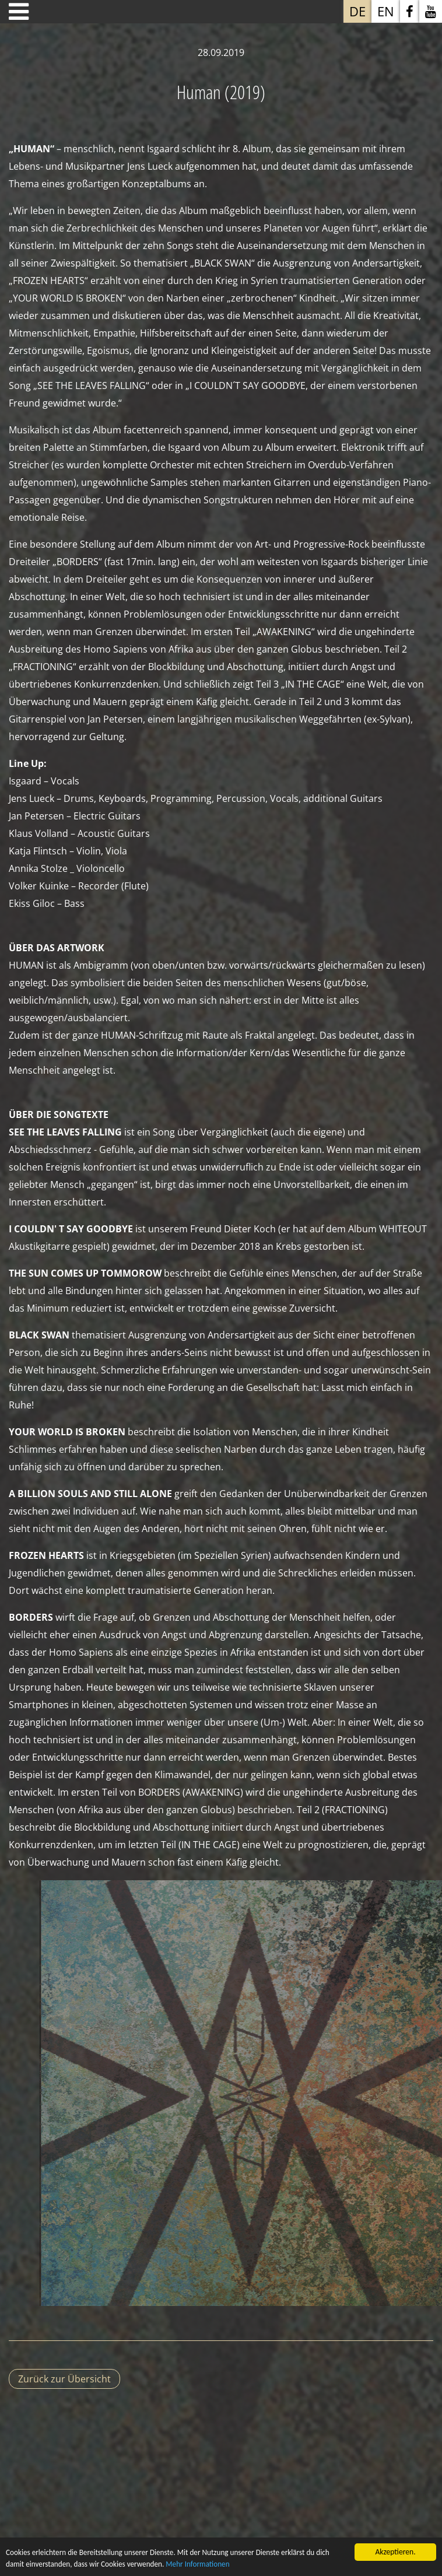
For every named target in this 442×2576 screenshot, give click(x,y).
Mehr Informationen (204, 2569)
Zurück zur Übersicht (64, 2378)
